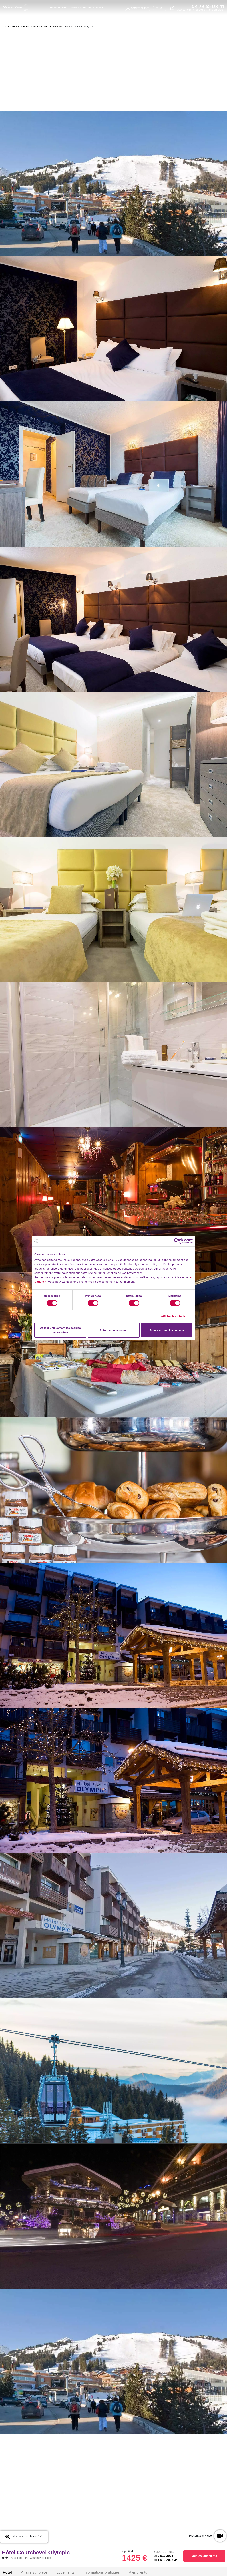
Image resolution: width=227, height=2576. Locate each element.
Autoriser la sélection (114, 1330)
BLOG (99, 7)
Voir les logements (204, 2555)
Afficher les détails (173, 1316)
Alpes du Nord (40, 26)
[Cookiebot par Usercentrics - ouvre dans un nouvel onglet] (177, 1241)
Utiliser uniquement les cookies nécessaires (60, 1330)
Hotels (16, 26)
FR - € (159, 8)
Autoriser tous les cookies (167, 1330)
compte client (137, 8)
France (26, 26)
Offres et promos (82, 7)
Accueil (7, 26)
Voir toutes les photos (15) (23, 2537)
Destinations (58, 7)
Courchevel (56, 26)
